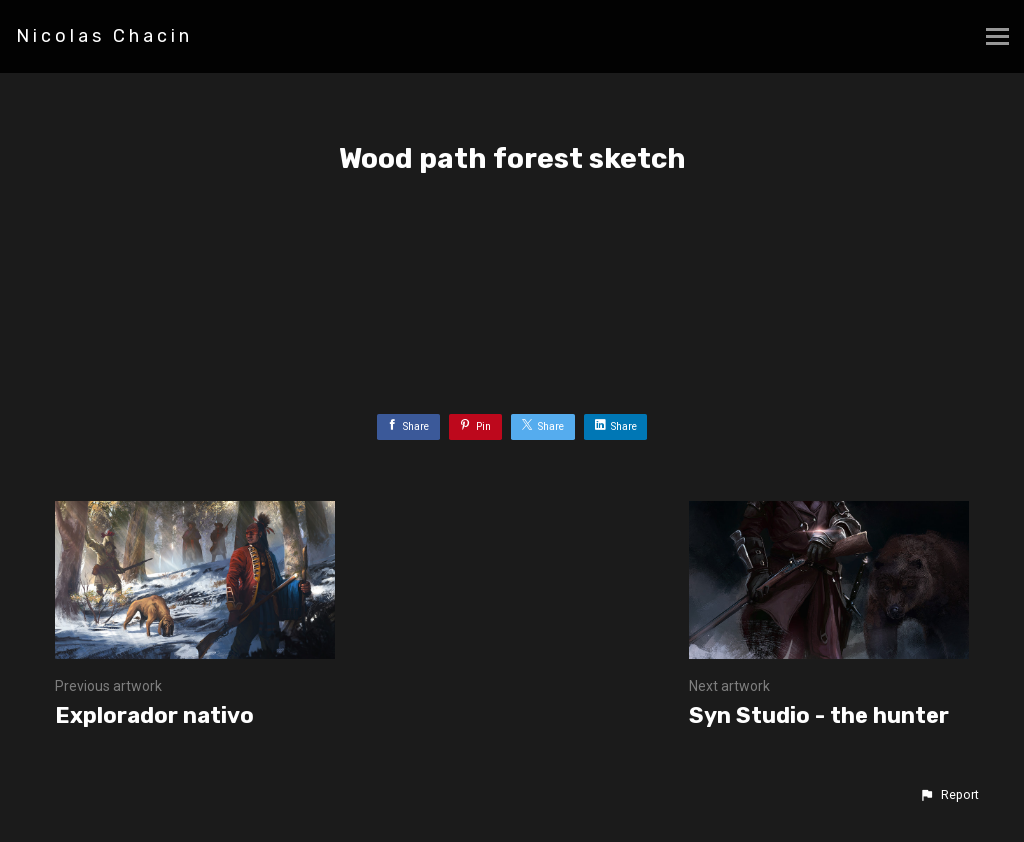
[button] (949, 795)
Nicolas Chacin (104, 36)
